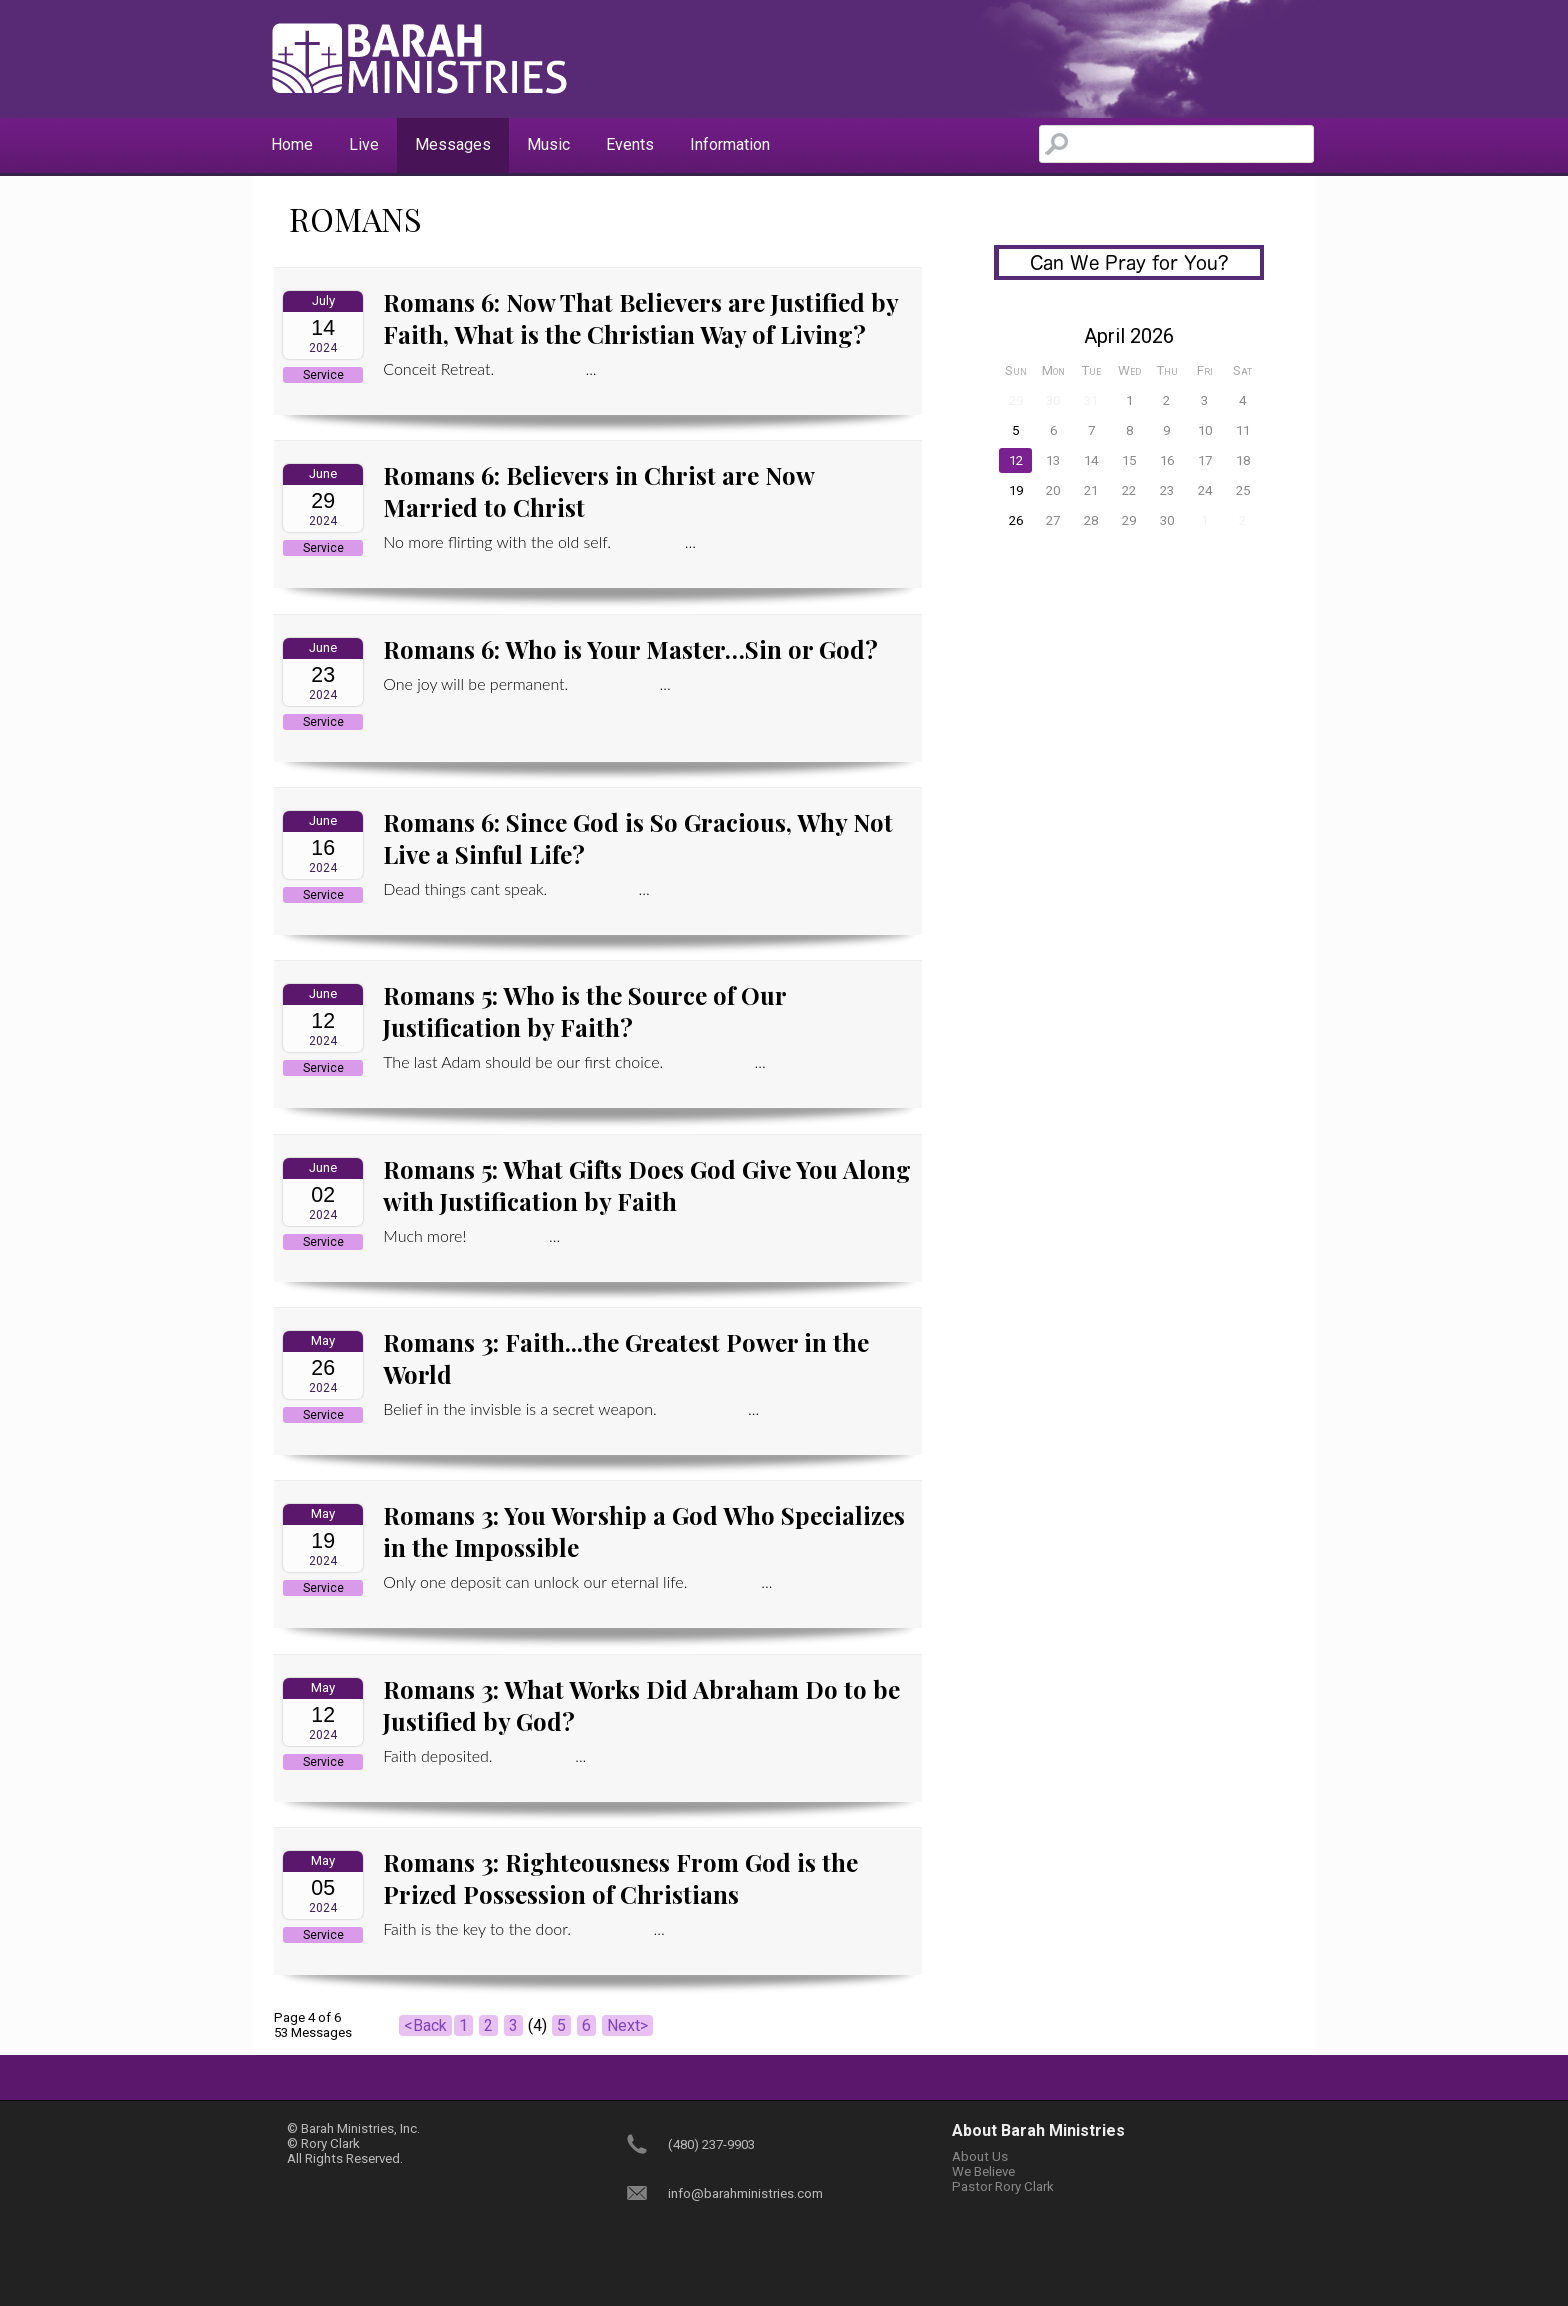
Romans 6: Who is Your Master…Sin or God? (630, 649)
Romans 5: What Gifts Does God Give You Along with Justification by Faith (647, 1185)
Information (730, 144)
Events (630, 144)
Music (548, 144)
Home (292, 144)
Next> (627, 2025)
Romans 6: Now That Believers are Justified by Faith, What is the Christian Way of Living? (640, 318)
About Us (980, 2156)
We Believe (983, 2171)
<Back (425, 2025)
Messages (453, 144)
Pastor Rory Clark (1003, 2186)
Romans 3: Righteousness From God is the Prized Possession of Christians (620, 1878)
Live (364, 144)
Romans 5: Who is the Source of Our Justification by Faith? (584, 1011)
